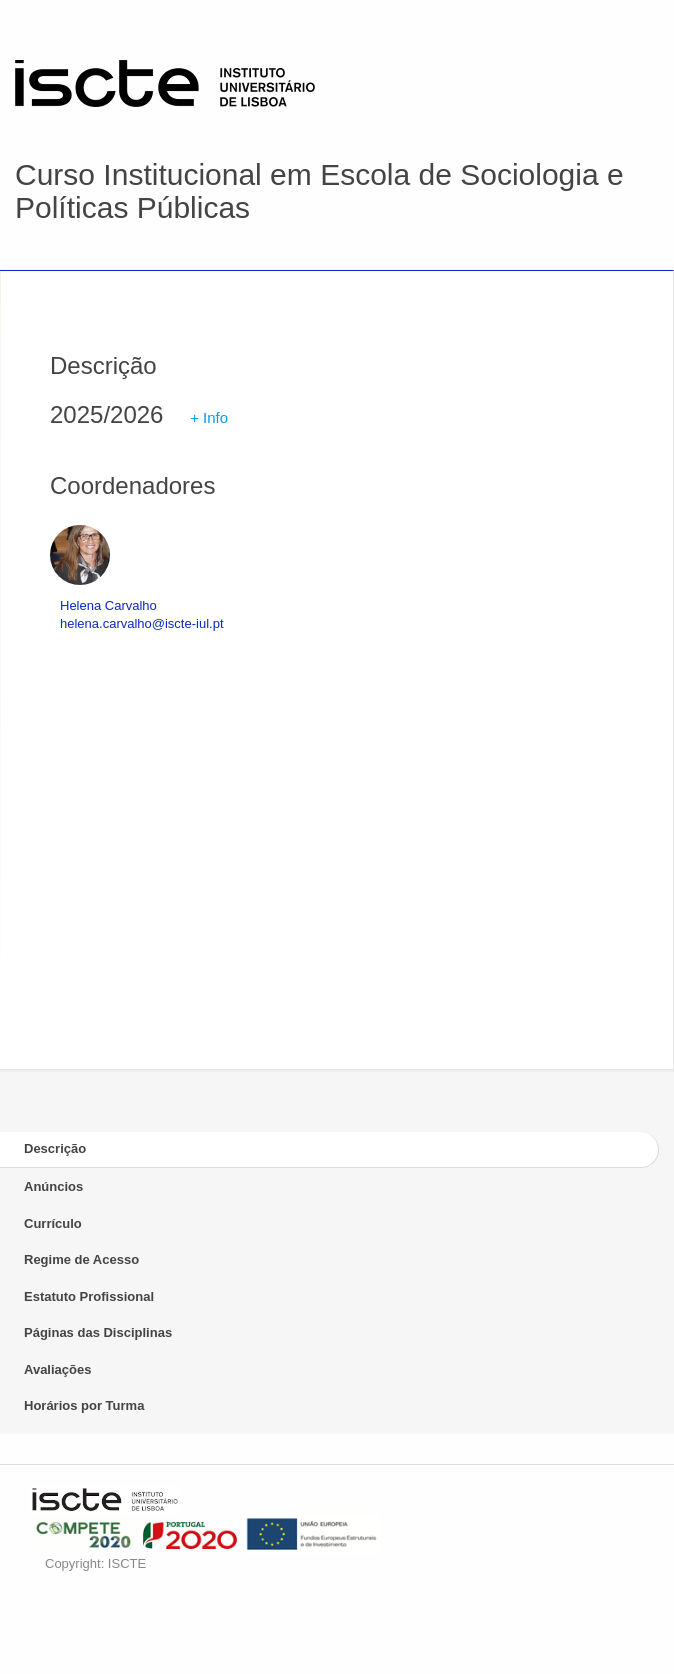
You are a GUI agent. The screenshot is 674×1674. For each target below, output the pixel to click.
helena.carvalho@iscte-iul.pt (142, 623)
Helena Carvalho (108, 605)
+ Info (209, 417)
